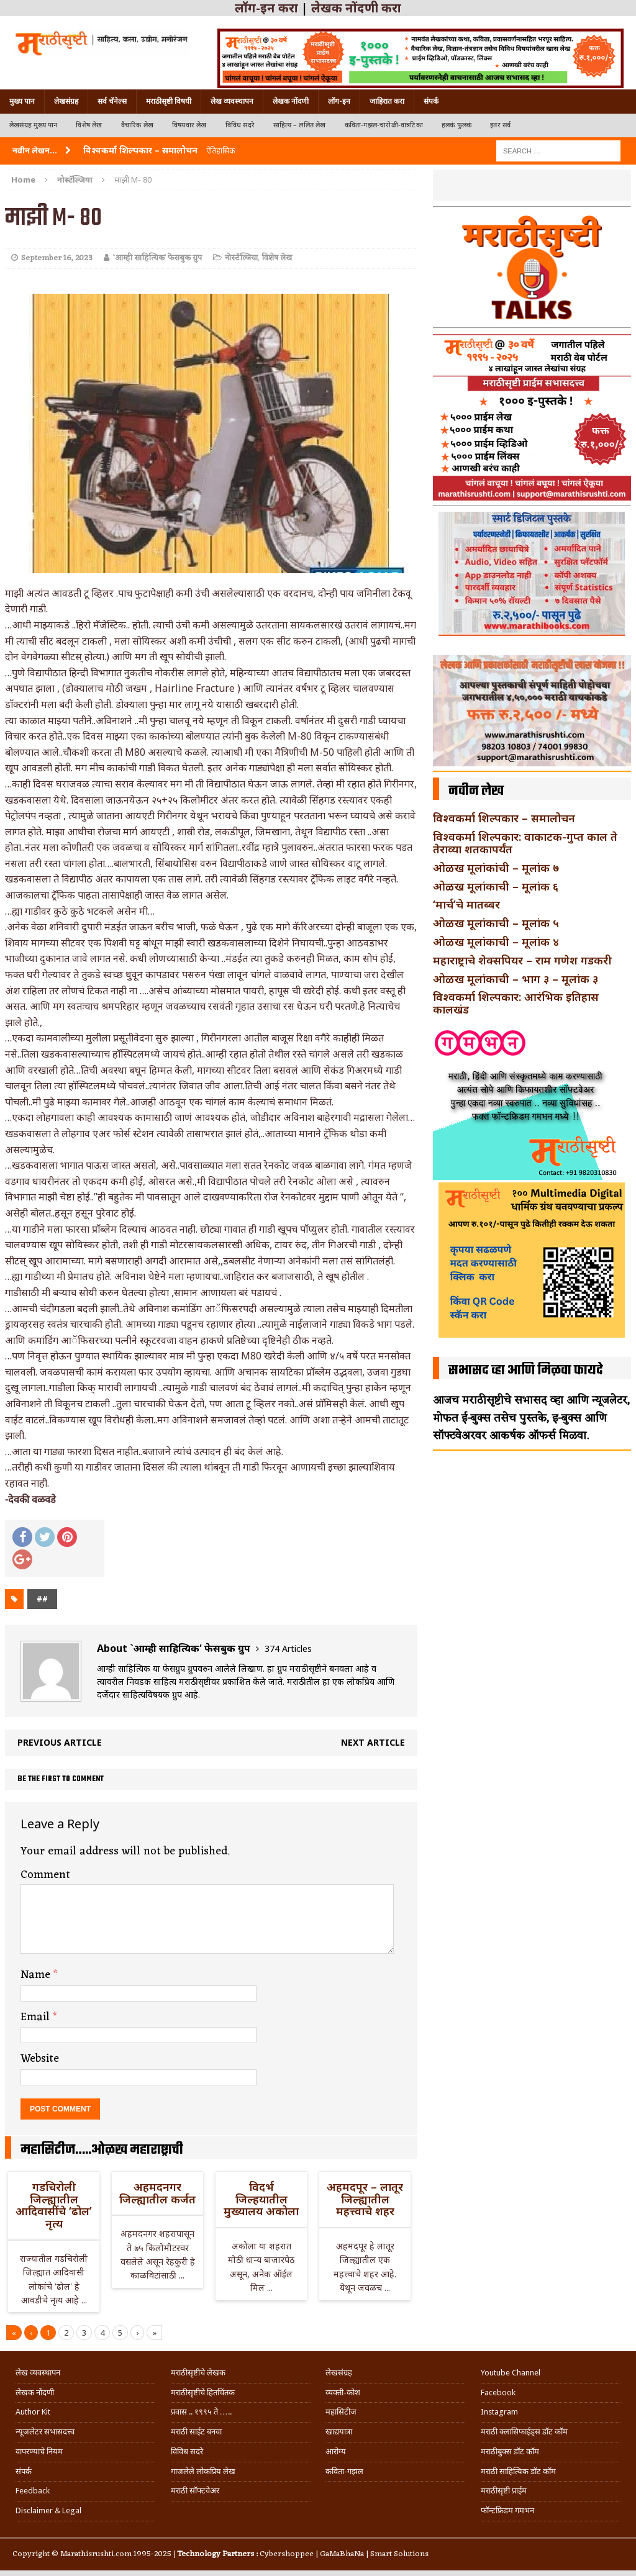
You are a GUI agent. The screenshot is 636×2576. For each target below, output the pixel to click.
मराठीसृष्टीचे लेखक (198, 2372)
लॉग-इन (339, 101)
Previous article (59, 1742)
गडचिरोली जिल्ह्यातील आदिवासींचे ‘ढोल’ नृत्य (54, 2205)
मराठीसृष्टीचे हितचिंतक (203, 2392)
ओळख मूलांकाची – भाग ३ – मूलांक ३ (515, 978)
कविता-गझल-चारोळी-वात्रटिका (384, 125)
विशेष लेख (89, 125)
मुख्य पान (22, 101)
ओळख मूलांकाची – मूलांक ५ (496, 922)
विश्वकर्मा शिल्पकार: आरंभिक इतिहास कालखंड (516, 1003)
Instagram (499, 2411)
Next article (373, 1742)
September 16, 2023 (57, 258)
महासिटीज (341, 2411)
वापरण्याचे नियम (39, 2451)
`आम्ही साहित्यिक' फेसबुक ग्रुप (157, 258)
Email (36, 2017)
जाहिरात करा (387, 101)
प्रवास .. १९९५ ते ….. (201, 2411)
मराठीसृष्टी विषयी (168, 101)
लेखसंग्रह (66, 101)
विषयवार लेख (189, 125)
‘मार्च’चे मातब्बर (466, 904)
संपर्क (431, 101)
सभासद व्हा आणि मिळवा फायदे (525, 1370)
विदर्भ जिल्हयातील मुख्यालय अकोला (261, 2199)
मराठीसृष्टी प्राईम (504, 2490)
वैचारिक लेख (137, 125)
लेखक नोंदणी (291, 101)
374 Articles (288, 1648)
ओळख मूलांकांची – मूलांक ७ (496, 867)
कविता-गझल (344, 2471)
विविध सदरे (240, 125)
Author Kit (33, 2411)
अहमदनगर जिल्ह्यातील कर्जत (157, 2192)
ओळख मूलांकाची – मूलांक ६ (495, 886)
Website (39, 2059)
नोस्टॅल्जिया (241, 258)
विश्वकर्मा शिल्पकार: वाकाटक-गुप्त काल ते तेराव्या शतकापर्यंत (525, 842)
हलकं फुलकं (456, 125)
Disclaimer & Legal (48, 2510)
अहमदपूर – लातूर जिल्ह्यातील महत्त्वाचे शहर (365, 2199)
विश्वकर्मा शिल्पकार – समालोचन (504, 817)
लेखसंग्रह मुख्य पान (33, 125)
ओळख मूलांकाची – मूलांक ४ (496, 941)
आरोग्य (335, 2451)
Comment (45, 1875)
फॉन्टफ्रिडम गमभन (507, 2510)
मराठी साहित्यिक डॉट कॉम (518, 2471)
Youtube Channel (510, 2372)
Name (36, 1975)
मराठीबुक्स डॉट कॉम (510, 2451)
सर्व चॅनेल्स (112, 101)
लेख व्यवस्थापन (232, 101)
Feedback (33, 2490)
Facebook (498, 2392)
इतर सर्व (500, 125)
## (42, 1599)
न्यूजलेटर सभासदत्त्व (45, 2431)
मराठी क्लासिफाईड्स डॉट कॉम (524, 2431)
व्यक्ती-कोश (342, 2392)
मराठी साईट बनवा (196, 2431)
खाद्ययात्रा (338, 2431)
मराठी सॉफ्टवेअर (195, 2490)
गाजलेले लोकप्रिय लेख (203, 2471)
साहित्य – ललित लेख (299, 125)
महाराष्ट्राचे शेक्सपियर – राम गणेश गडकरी (522, 960)
